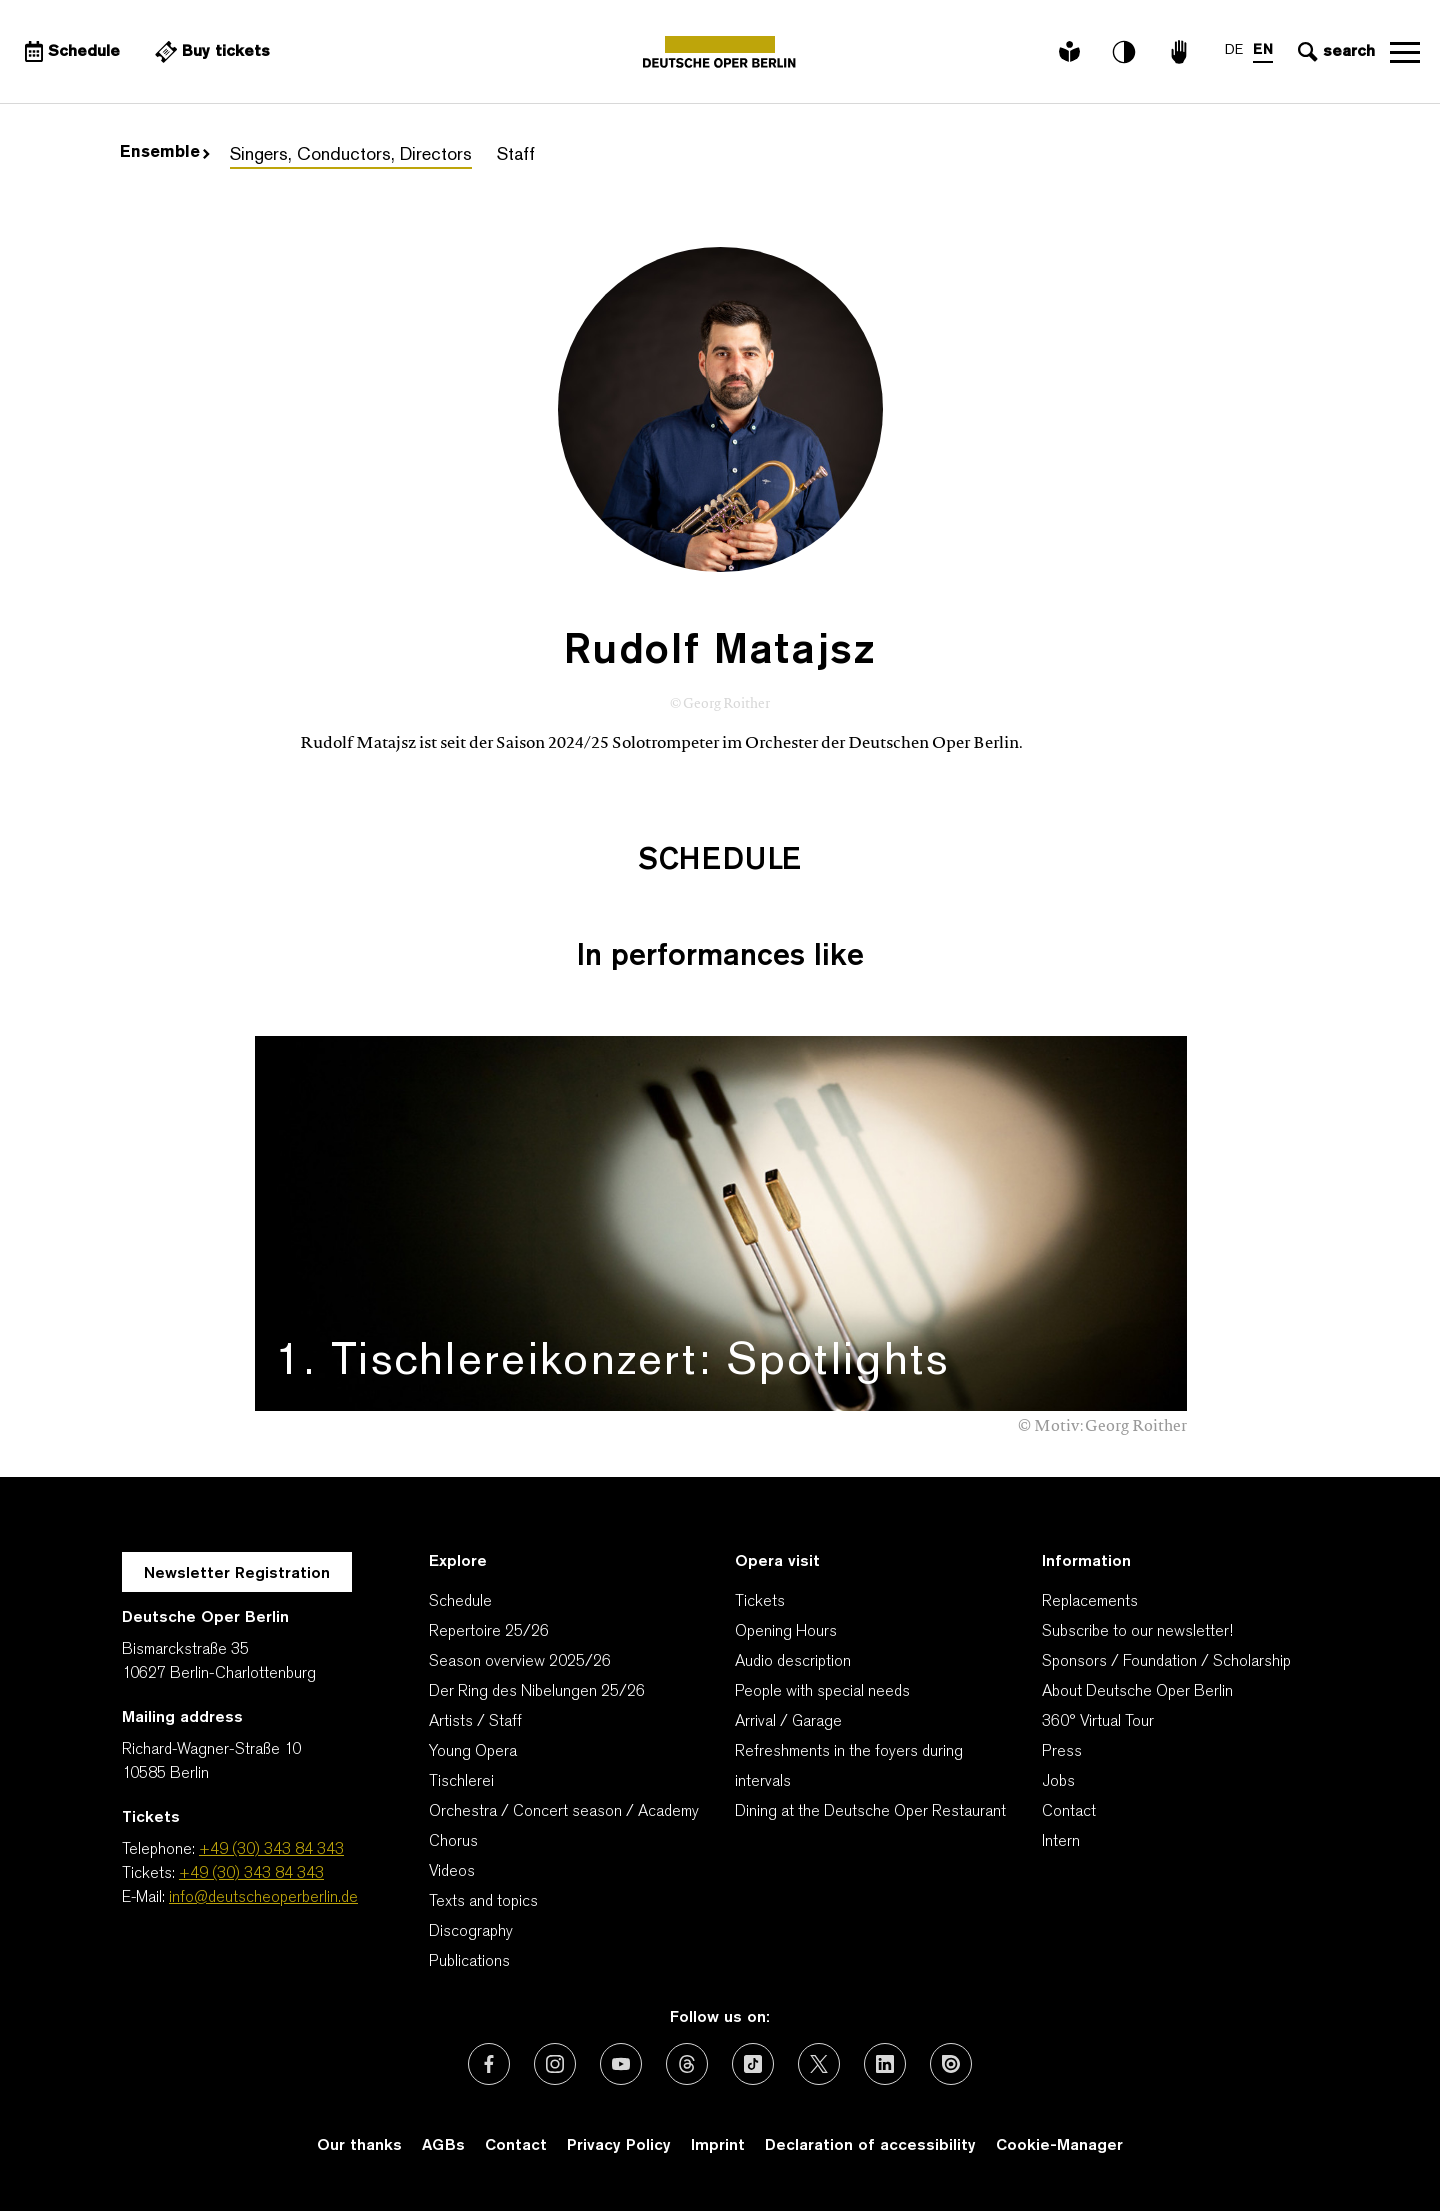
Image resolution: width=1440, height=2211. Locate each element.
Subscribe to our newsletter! (1137, 1632)
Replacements (1090, 1602)
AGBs (443, 2146)
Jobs (1058, 1782)
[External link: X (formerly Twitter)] (819, 2064)
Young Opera (473, 1752)
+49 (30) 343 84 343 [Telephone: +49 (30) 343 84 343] (271, 1850)
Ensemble (165, 153)
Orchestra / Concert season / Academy (564, 1812)
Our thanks (359, 2146)
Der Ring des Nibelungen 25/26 (537, 1692)
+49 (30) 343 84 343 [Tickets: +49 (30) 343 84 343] (251, 1874)
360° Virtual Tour (1098, 1722)
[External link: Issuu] (951, 2064)
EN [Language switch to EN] (1263, 50)
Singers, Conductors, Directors (351, 155)
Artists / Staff (475, 1722)
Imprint (718, 2146)
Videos (452, 1872)
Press (1062, 1752)
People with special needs (822, 1692)
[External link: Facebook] (489, 2064)
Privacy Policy (619, 2146)
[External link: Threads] (687, 2064)
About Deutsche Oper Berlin (1137, 1692)
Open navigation (1405, 52)
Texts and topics (483, 1902)
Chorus (453, 1842)
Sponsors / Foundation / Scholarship (1166, 1662)
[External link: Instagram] (555, 2064)
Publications (469, 1962)
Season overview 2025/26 (520, 1662)
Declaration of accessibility (870, 2146)
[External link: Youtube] (621, 2064)
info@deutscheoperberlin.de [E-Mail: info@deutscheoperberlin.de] (263, 1898)
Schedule (460, 1602)
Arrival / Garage (788, 1722)
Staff (516, 155)
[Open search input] (1334, 52)
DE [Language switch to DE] (1234, 50)
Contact (1069, 1812)
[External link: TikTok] (753, 2064)
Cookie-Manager (1059, 2146)
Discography (471, 1932)
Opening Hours (786, 1632)
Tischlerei (461, 1782)
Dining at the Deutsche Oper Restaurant (870, 1812)
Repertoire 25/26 (489, 1632)
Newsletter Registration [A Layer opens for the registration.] (237, 1574)
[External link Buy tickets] (210, 52)
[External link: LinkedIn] (885, 2064)
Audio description (793, 1662)
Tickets (760, 1602)
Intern (1061, 1842)
